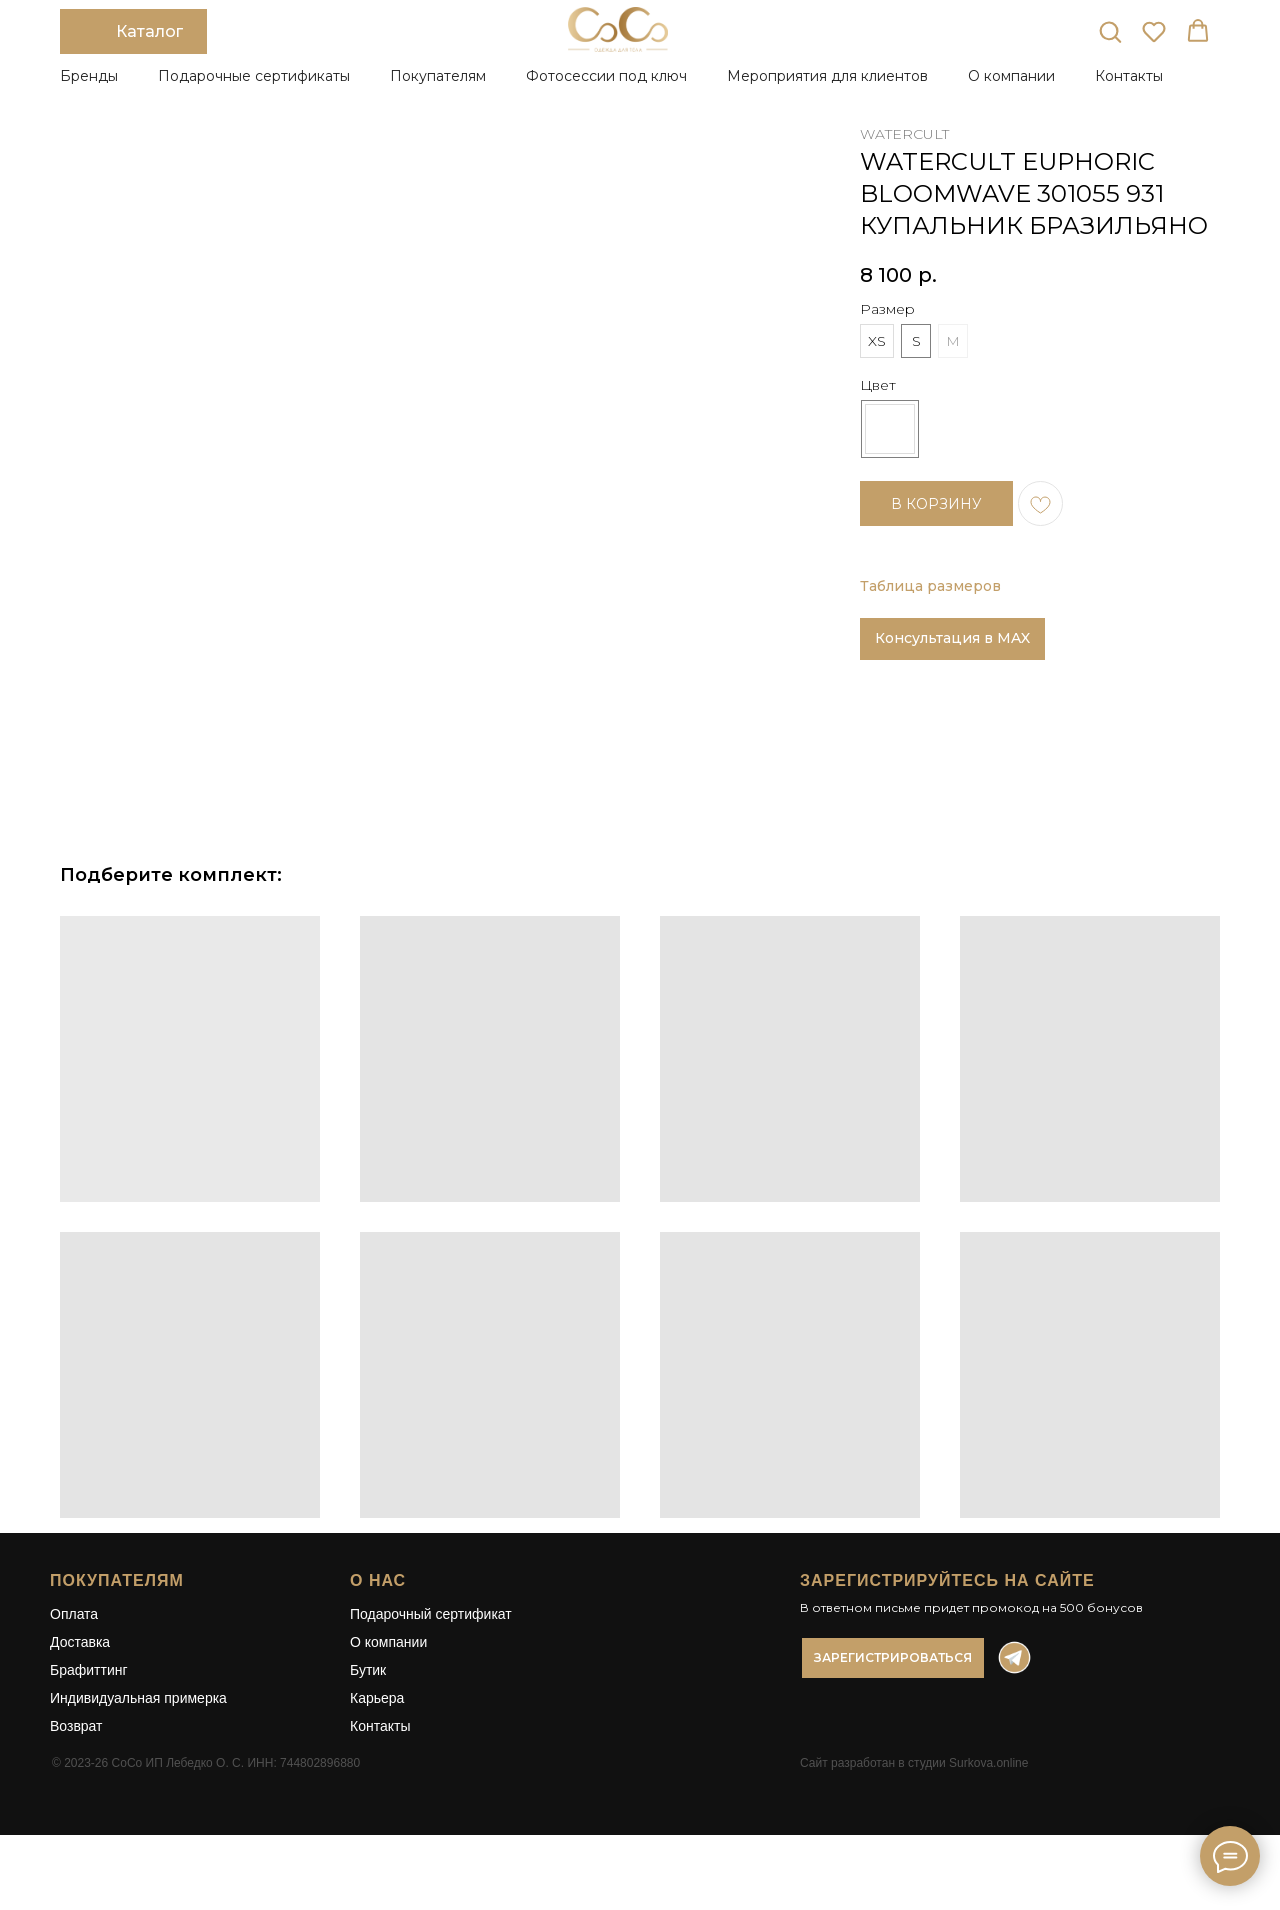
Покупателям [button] (438, 76)
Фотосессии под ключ (606, 76)
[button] (1110, 31)
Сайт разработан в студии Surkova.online (914, 1793)
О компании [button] (1011, 76)
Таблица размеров (930, 586)
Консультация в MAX (952, 638)
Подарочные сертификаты (254, 76)
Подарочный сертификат (431, 1644)
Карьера (377, 1728)
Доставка (80, 1672)
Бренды (89, 76)
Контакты (1129, 76)
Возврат (76, 1756)
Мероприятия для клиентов (827, 76)
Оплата (74, 1644)
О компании (388, 1672)
